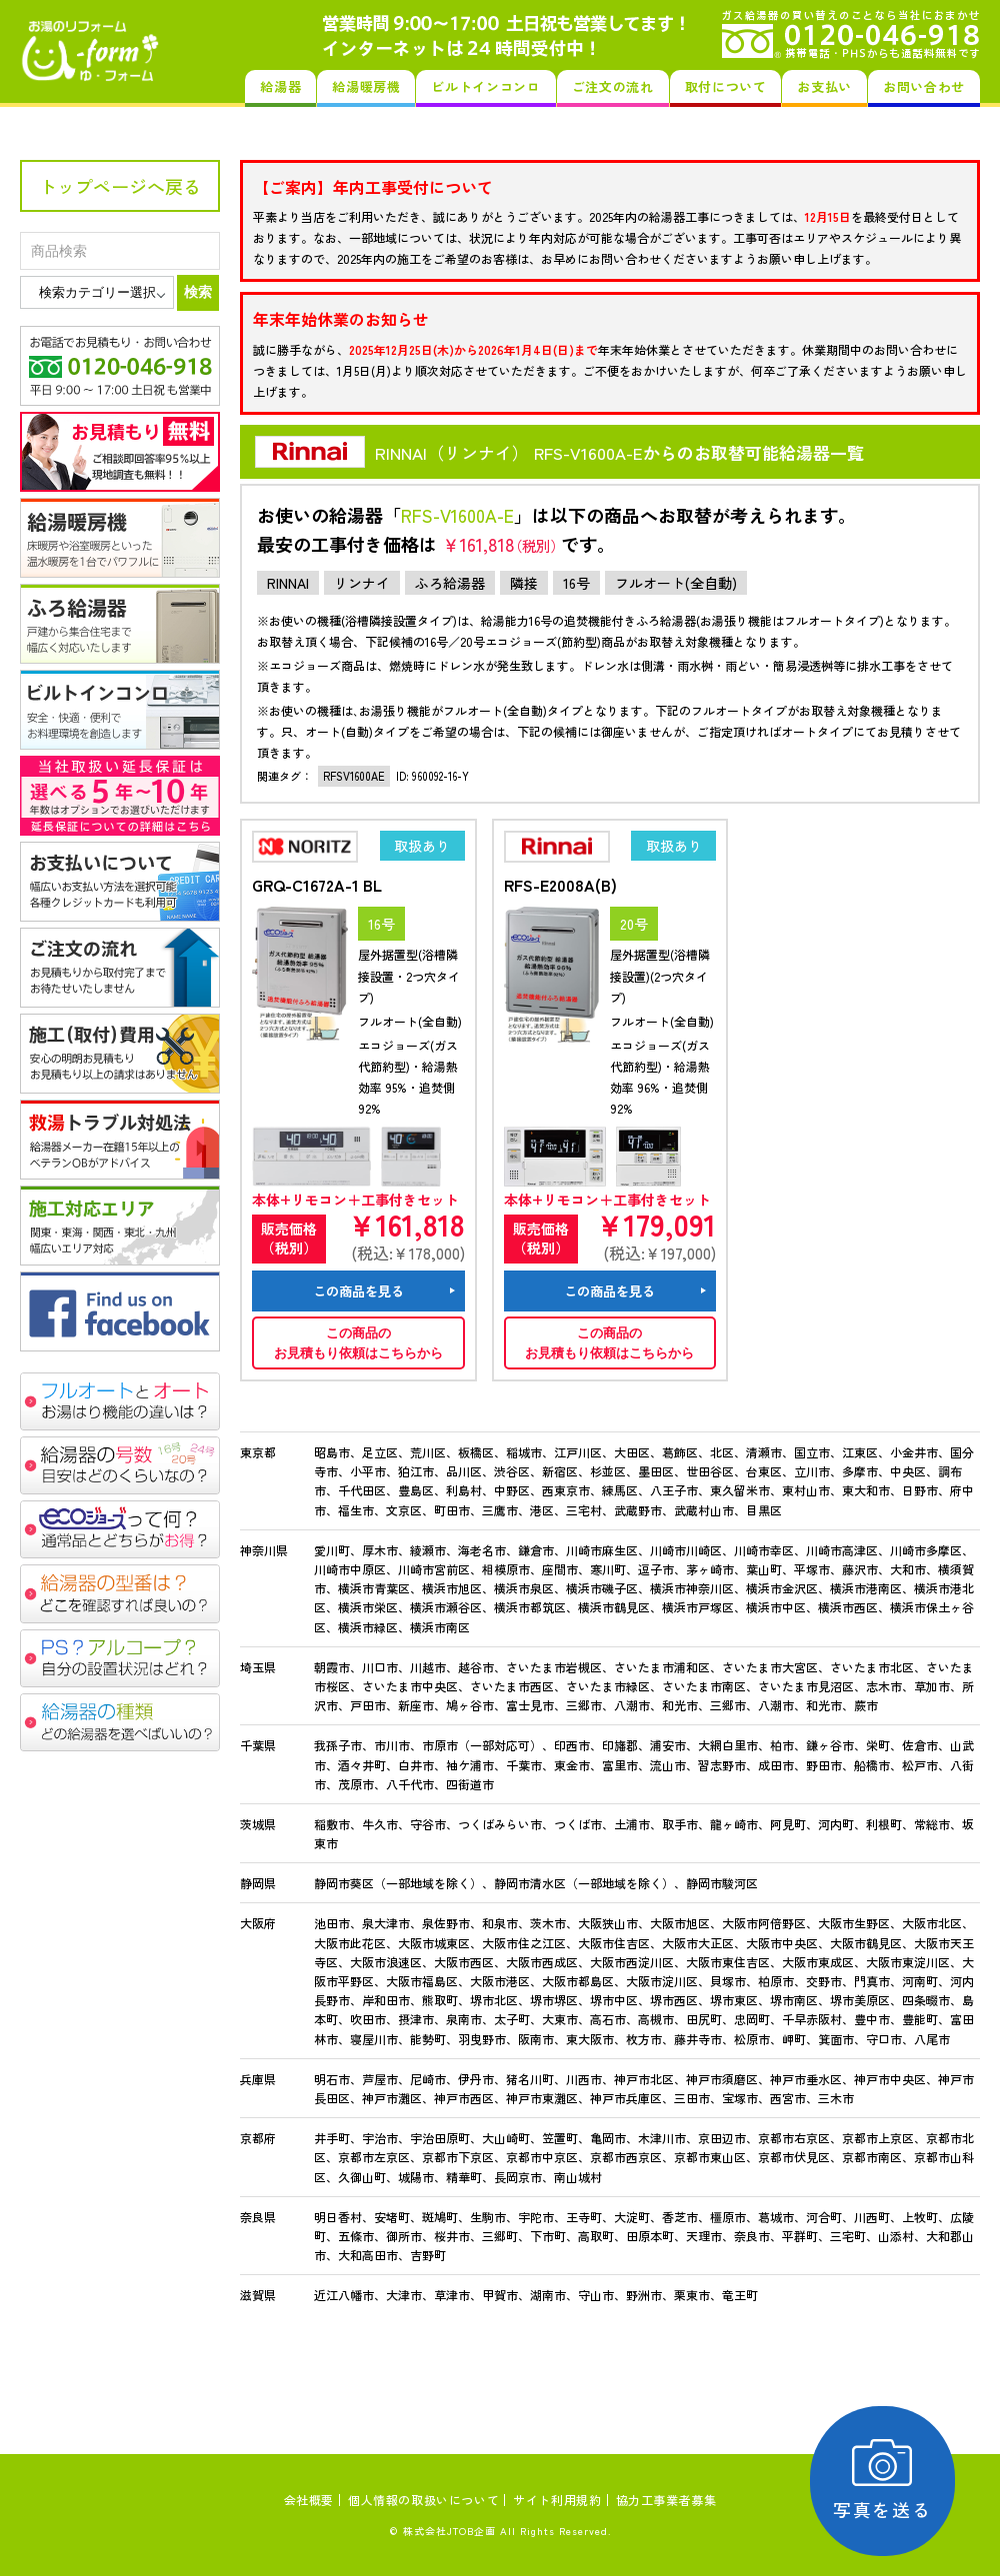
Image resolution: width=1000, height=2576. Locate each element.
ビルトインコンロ (485, 86)
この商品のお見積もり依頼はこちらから (358, 1342)
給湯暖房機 (366, 86)
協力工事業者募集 (666, 2499)
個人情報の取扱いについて (423, 2499)
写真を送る (885, 2480)
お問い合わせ (924, 86)
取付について (726, 86)
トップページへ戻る (120, 186)
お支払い (824, 86)
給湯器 (280, 86)
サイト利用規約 (557, 2499)
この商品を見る (358, 1291)
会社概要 (309, 2499)
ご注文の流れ (613, 86)
